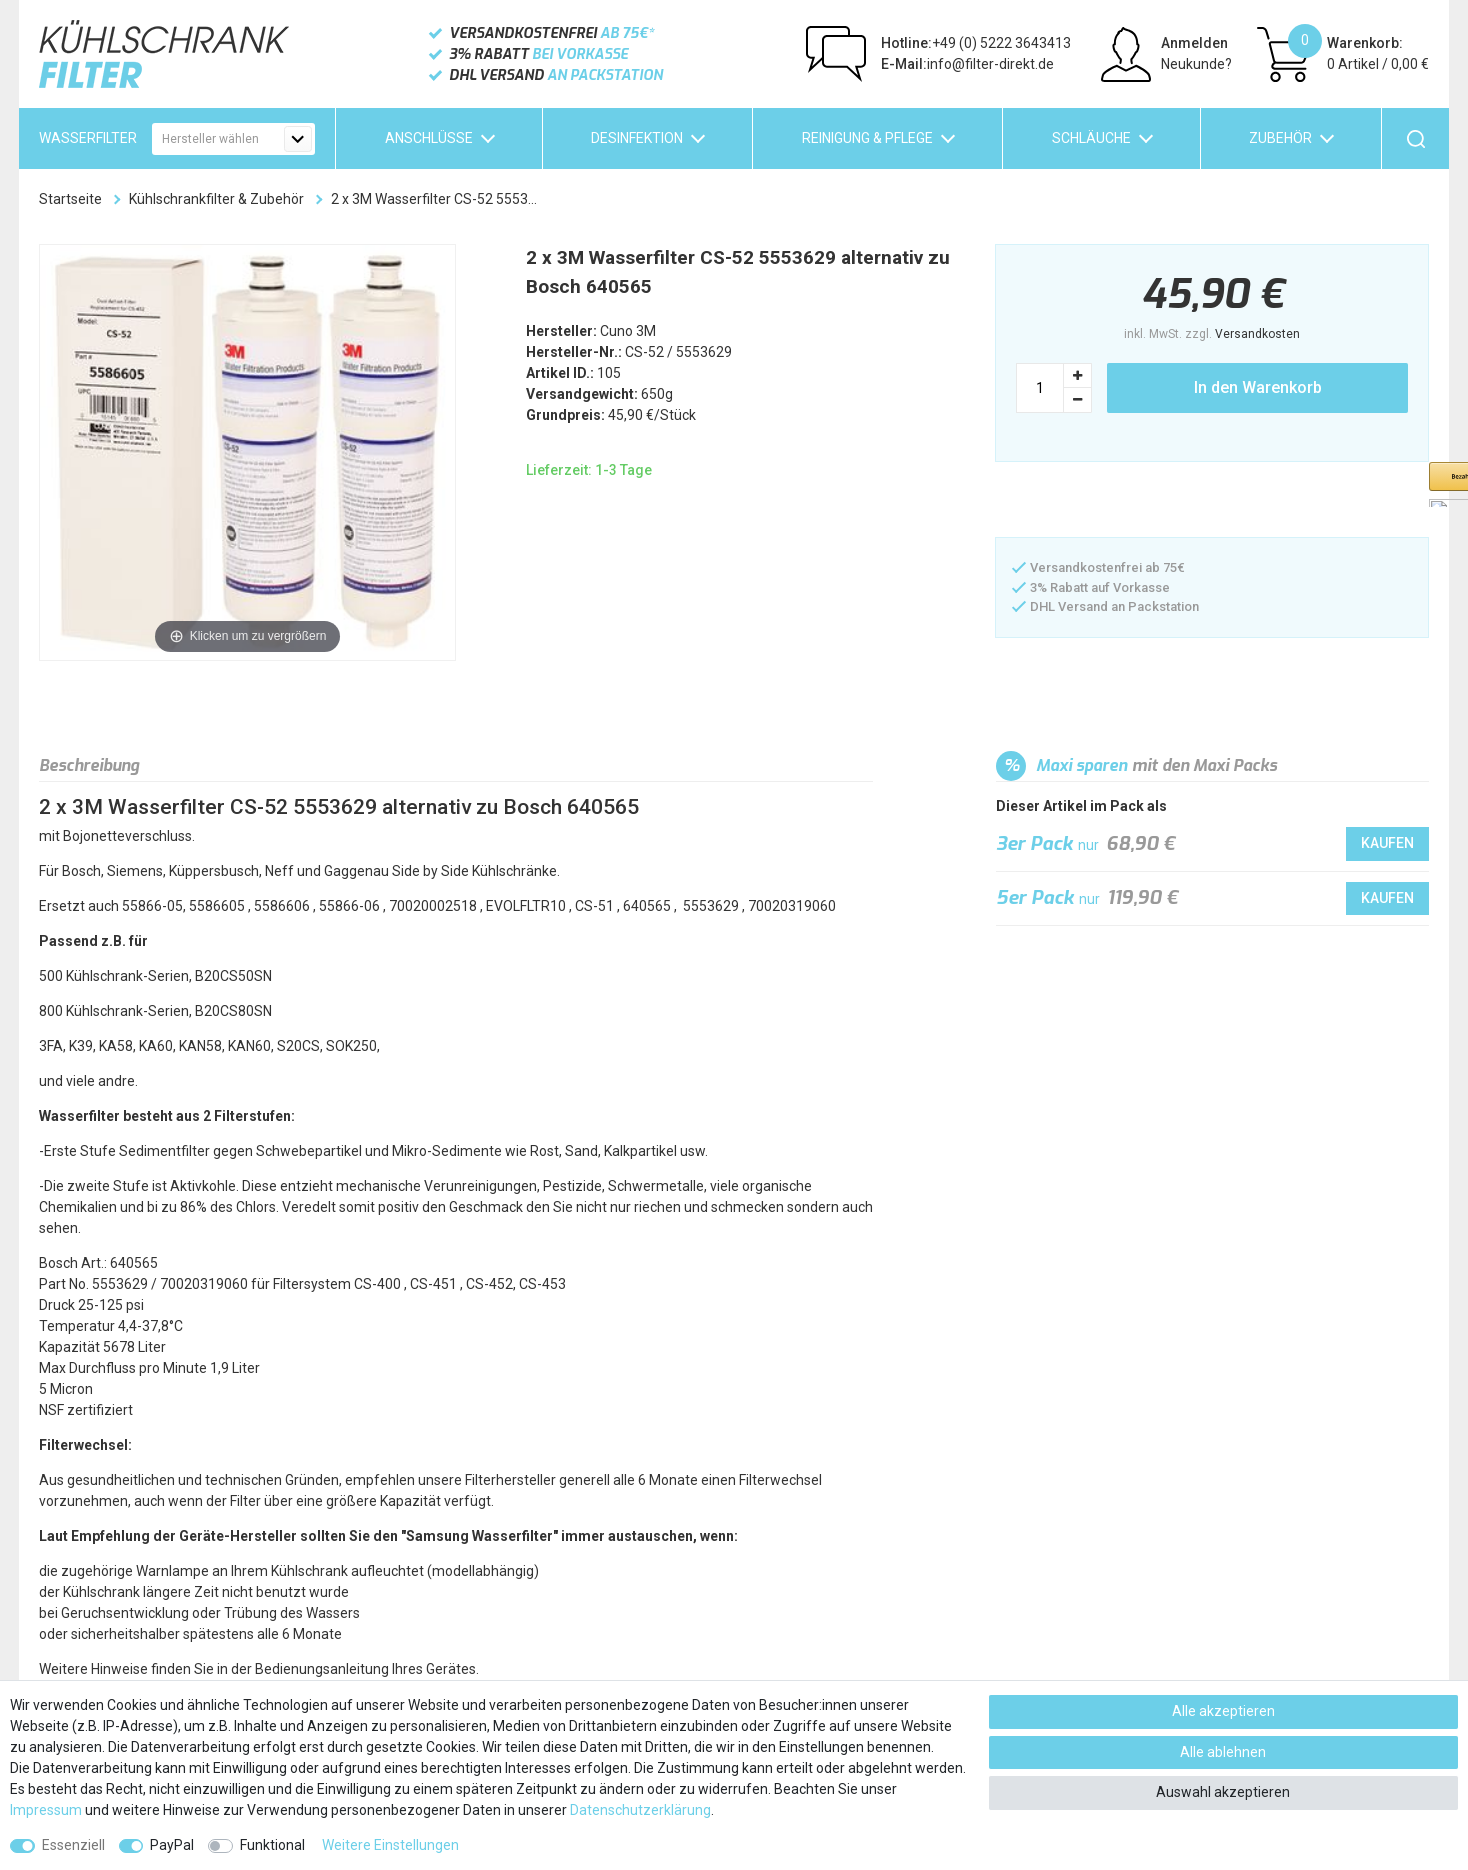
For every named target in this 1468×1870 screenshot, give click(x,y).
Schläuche (1091, 138)
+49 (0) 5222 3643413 (976, 43)
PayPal (172, 1845)
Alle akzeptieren (1223, 1711)
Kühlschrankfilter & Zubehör (216, 199)
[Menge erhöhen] (1078, 375)
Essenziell (73, 1845)
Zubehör (1280, 138)
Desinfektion (637, 138)
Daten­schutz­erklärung (640, 1810)
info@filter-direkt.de (967, 64)
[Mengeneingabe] (1040, 388)
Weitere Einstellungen (390, 1845)
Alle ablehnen (1223, 1752)
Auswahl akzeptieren (1223, 1792)
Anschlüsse (429, 138)
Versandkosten (1257, 334)
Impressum (46, 1810)
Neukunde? (1196, 64)
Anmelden (1194, 43)
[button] (1095, 501)
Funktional (272, 1845)
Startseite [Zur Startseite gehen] (70, 199)
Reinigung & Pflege (867, 138)
